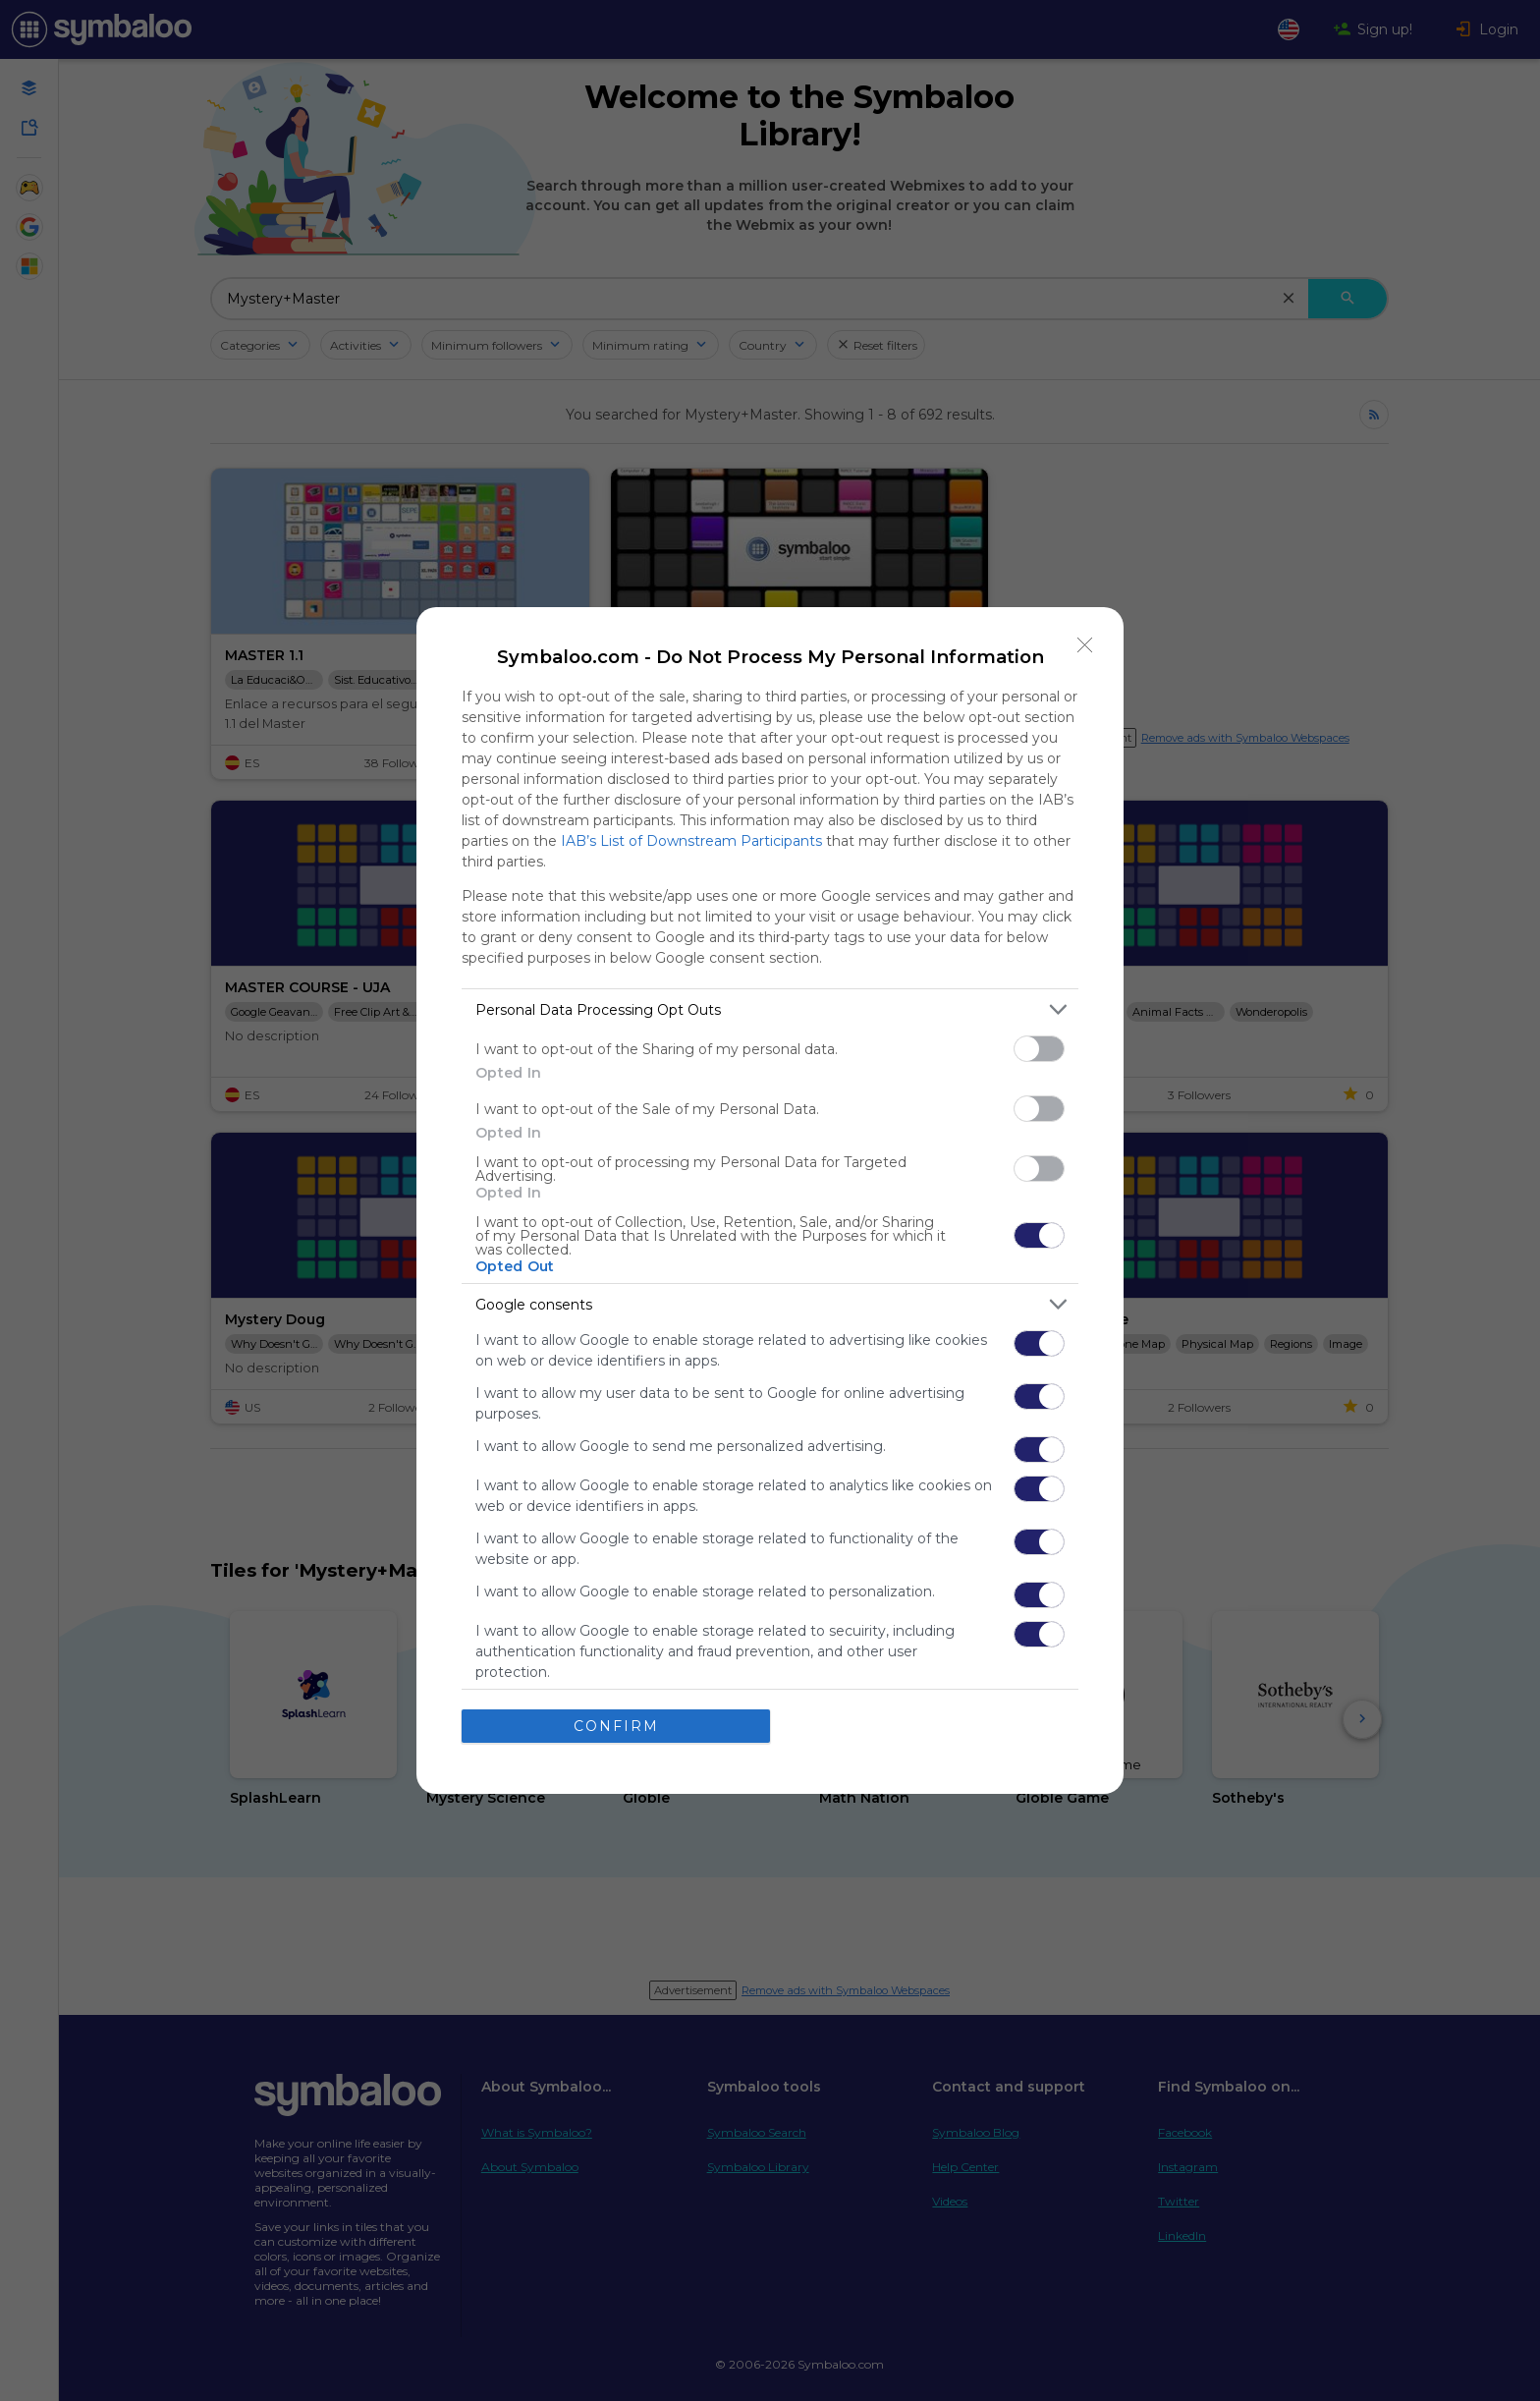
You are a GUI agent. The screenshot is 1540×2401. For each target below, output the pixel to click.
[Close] (1085, 645)
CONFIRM (616, 1725)
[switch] (1039, 1048)
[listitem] (770, 1009)
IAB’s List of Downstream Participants (691, 841)
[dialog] (770, 1200)
